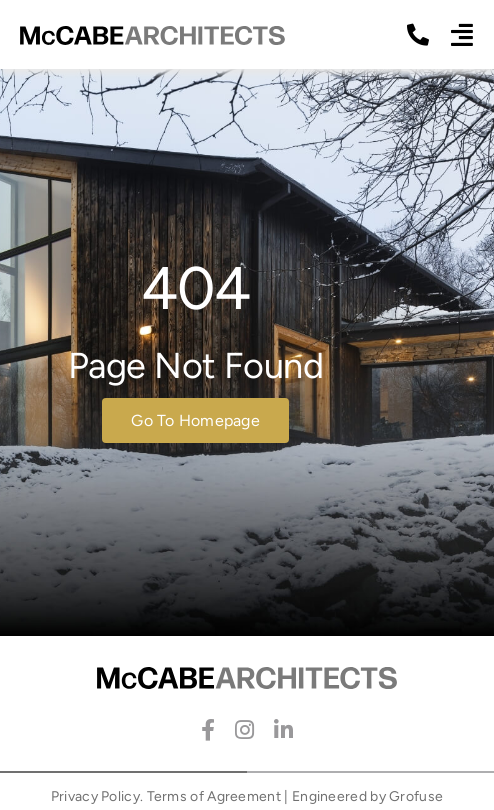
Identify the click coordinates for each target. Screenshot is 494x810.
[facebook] (208, 730)
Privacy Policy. (97, 796)
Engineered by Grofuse (367, 796)
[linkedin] (283, 730)
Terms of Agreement (214, 796)
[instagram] (244, 730)
